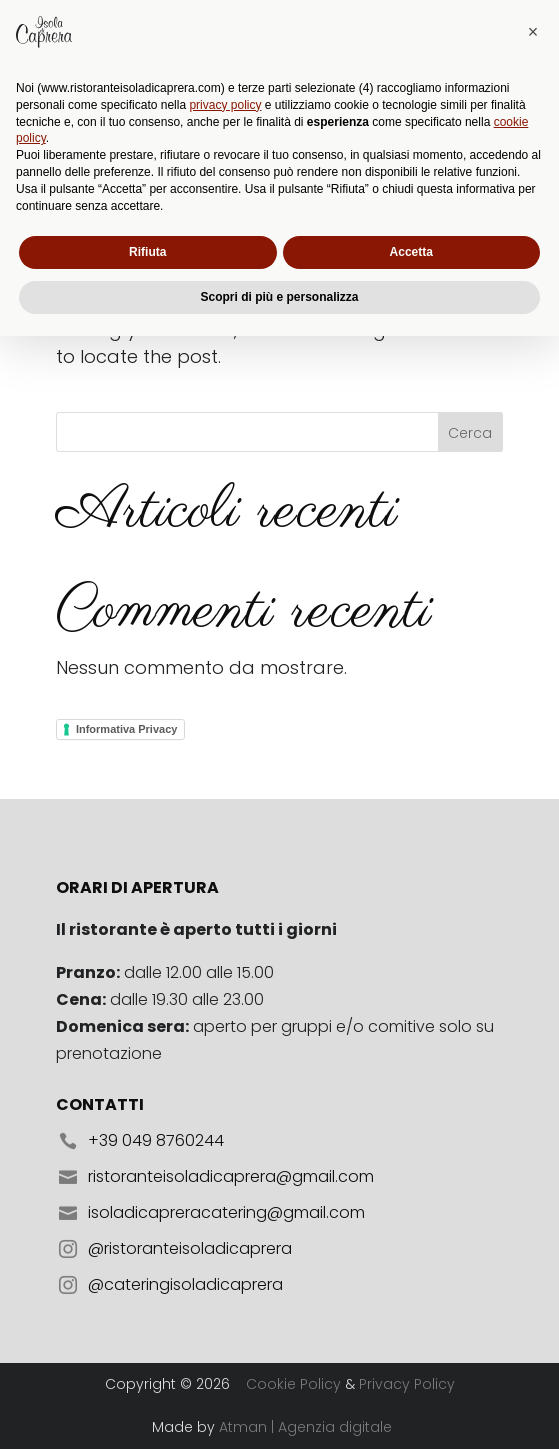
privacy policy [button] (225, 1218)
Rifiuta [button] (147, 1365)
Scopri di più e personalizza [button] (279, 1410)
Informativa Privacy (127, 729)
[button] (533, 1145)
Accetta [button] (411, 1365)
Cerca (470, 433)
